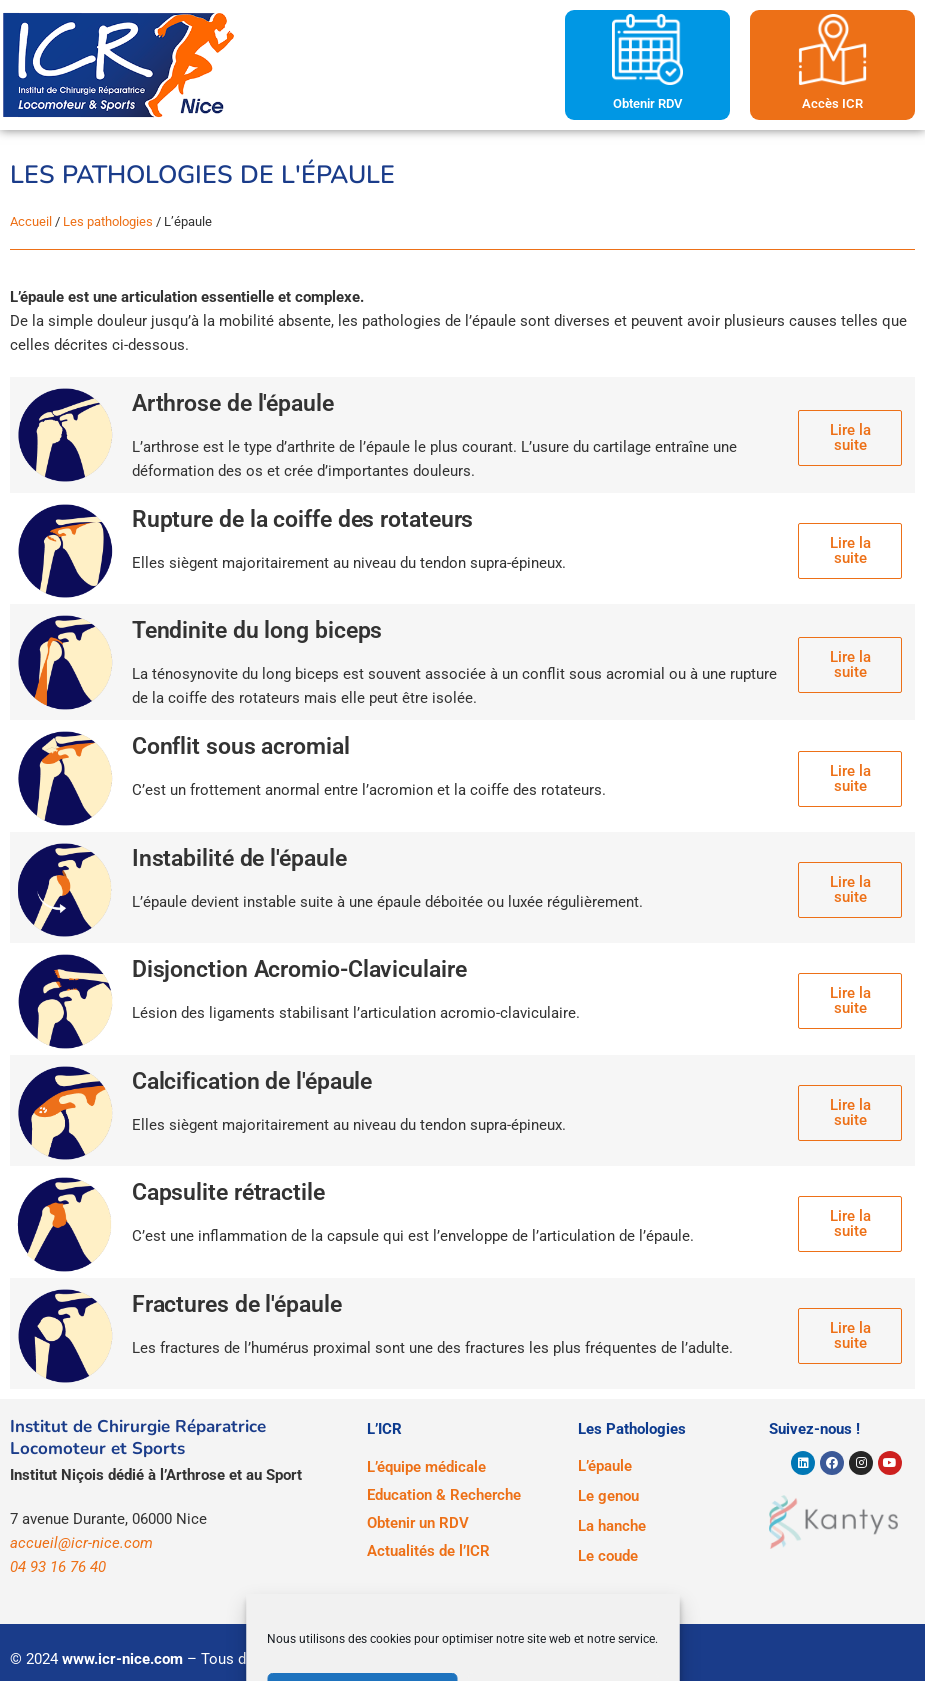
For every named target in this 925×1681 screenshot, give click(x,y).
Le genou (608, 1496)
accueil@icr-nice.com (81, 1543)
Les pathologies (108, 221)
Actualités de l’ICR (428, 1551)
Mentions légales (413, 1659)
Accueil (31, 221)
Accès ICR (832, 103)
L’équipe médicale (426, 1467)
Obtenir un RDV (418, 1523)
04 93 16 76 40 (58, 1567)
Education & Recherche (444, 1495)
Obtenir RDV (647, 103)
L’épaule (605, 1466)
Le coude (608, 1556)
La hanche (612, 1526)
